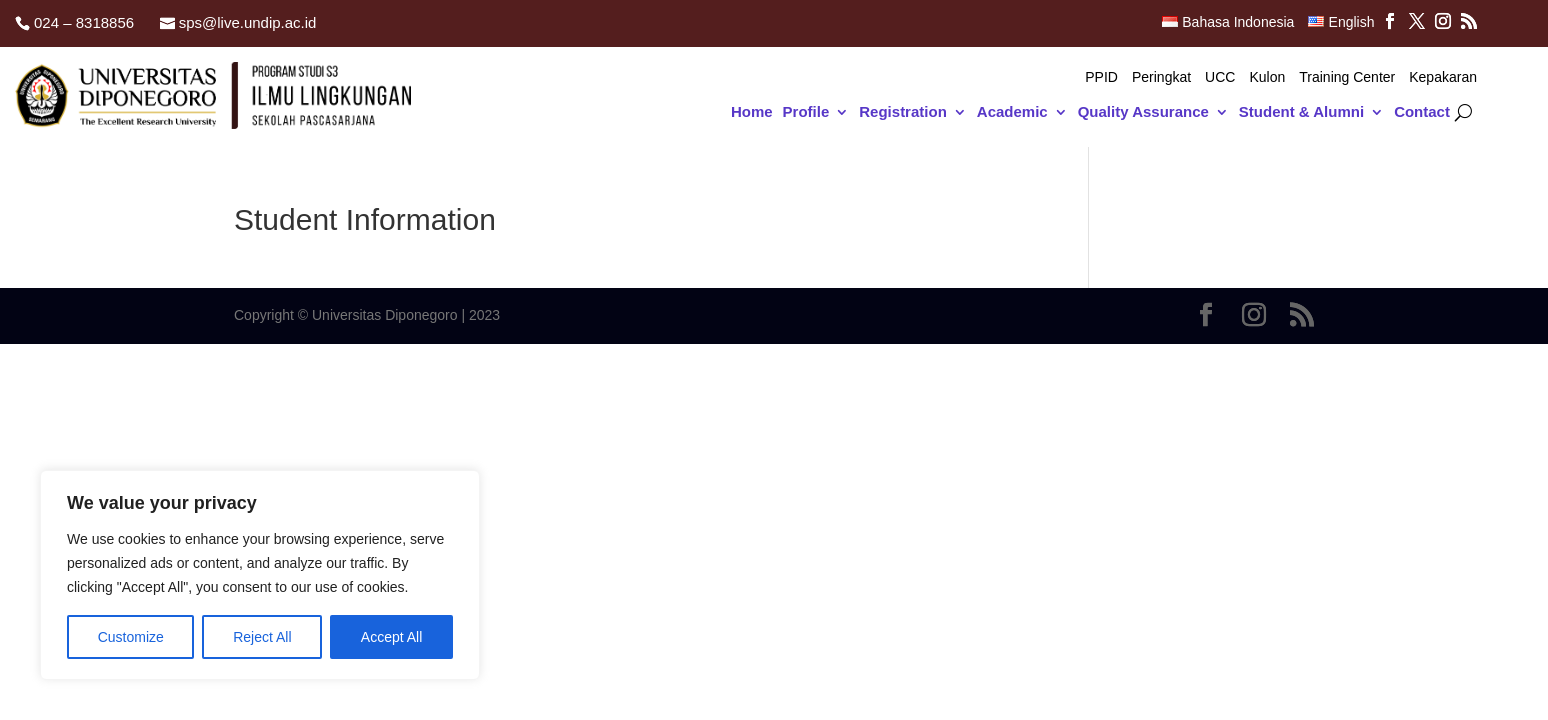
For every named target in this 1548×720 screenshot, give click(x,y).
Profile (806, 112)
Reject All (262, 637)
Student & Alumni (1301, 112)
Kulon (1267, 77)
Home (752, 112)
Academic (1012, 112)
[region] (260, 575)
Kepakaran (1443, 77)
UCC (1220, 77)
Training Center (1347, 77)
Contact (1422, 112)
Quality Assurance (1143, 112)
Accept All (391, 637)
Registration (903, 112)
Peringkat (1161, 77)
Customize (131, 637)
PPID (1101, 77)
